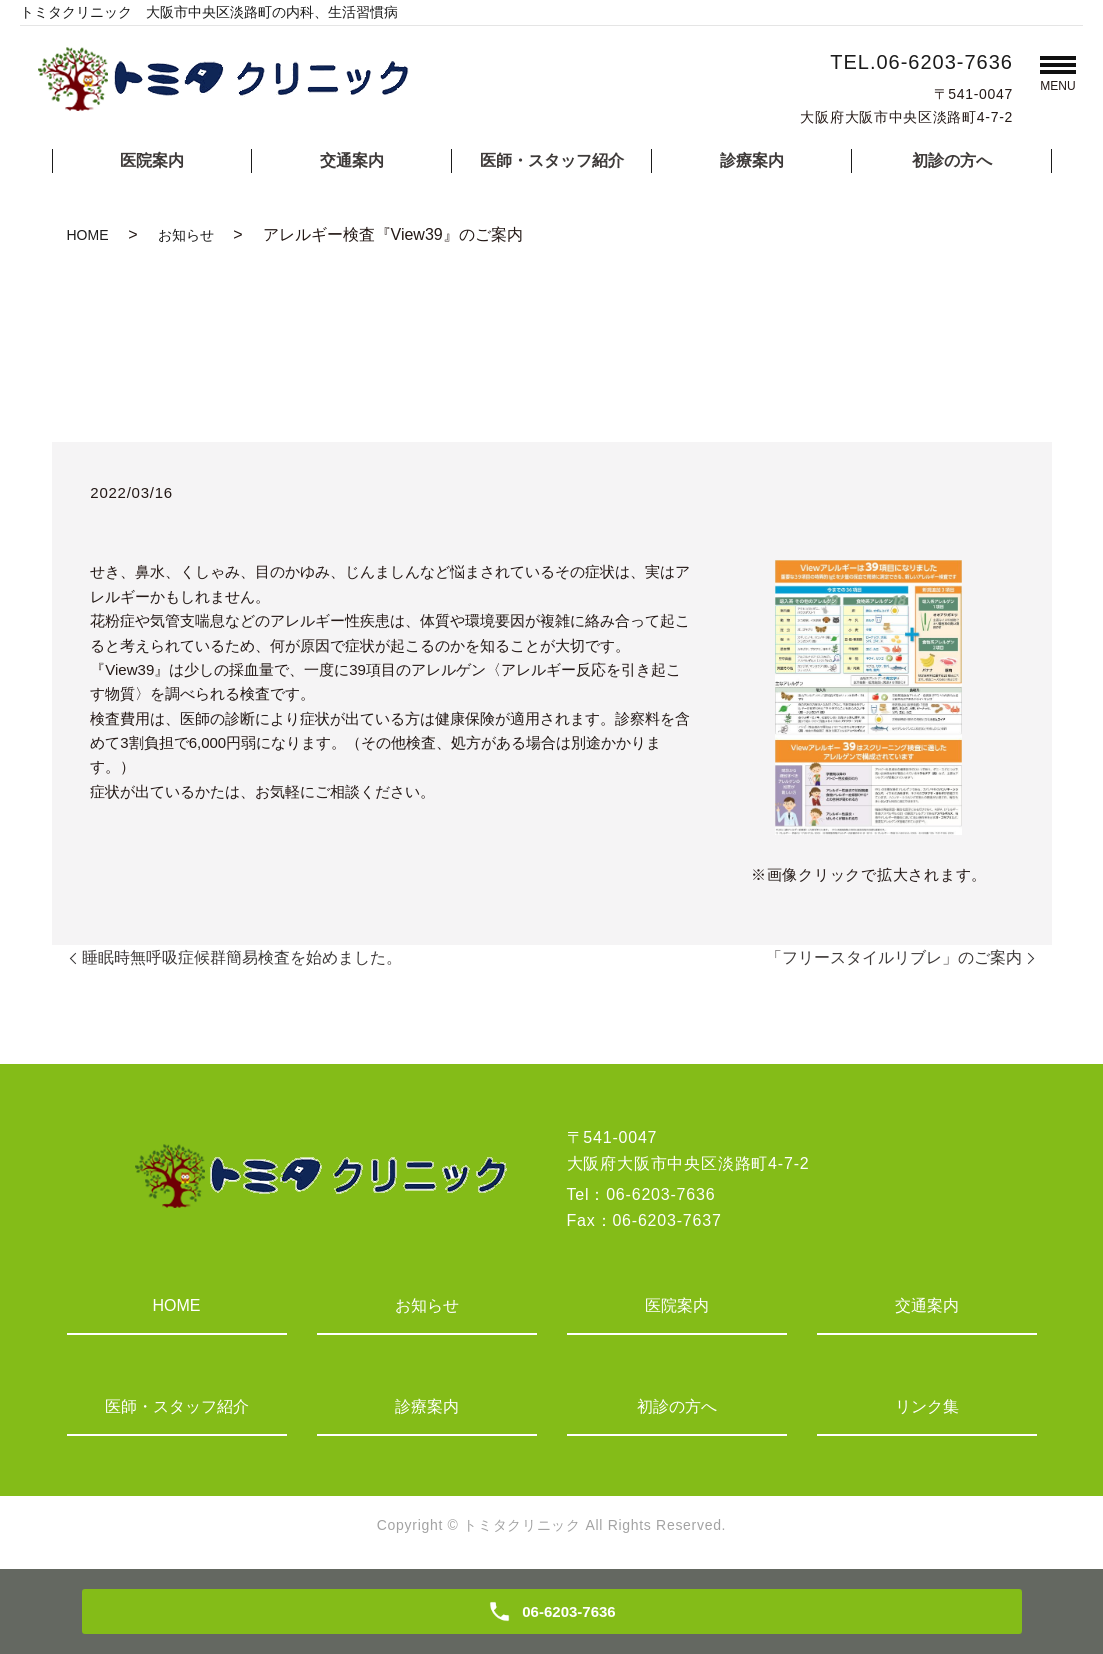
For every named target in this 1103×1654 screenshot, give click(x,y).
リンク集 (927, 1406)
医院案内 (152, 160)
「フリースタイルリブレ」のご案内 (894, 957)
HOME (88, 235)
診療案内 (752, 160)
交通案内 (352, 160)
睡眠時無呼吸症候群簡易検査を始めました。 (242, 957)
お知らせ (186, 235)
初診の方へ (952, 160)
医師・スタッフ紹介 (552, 160)
